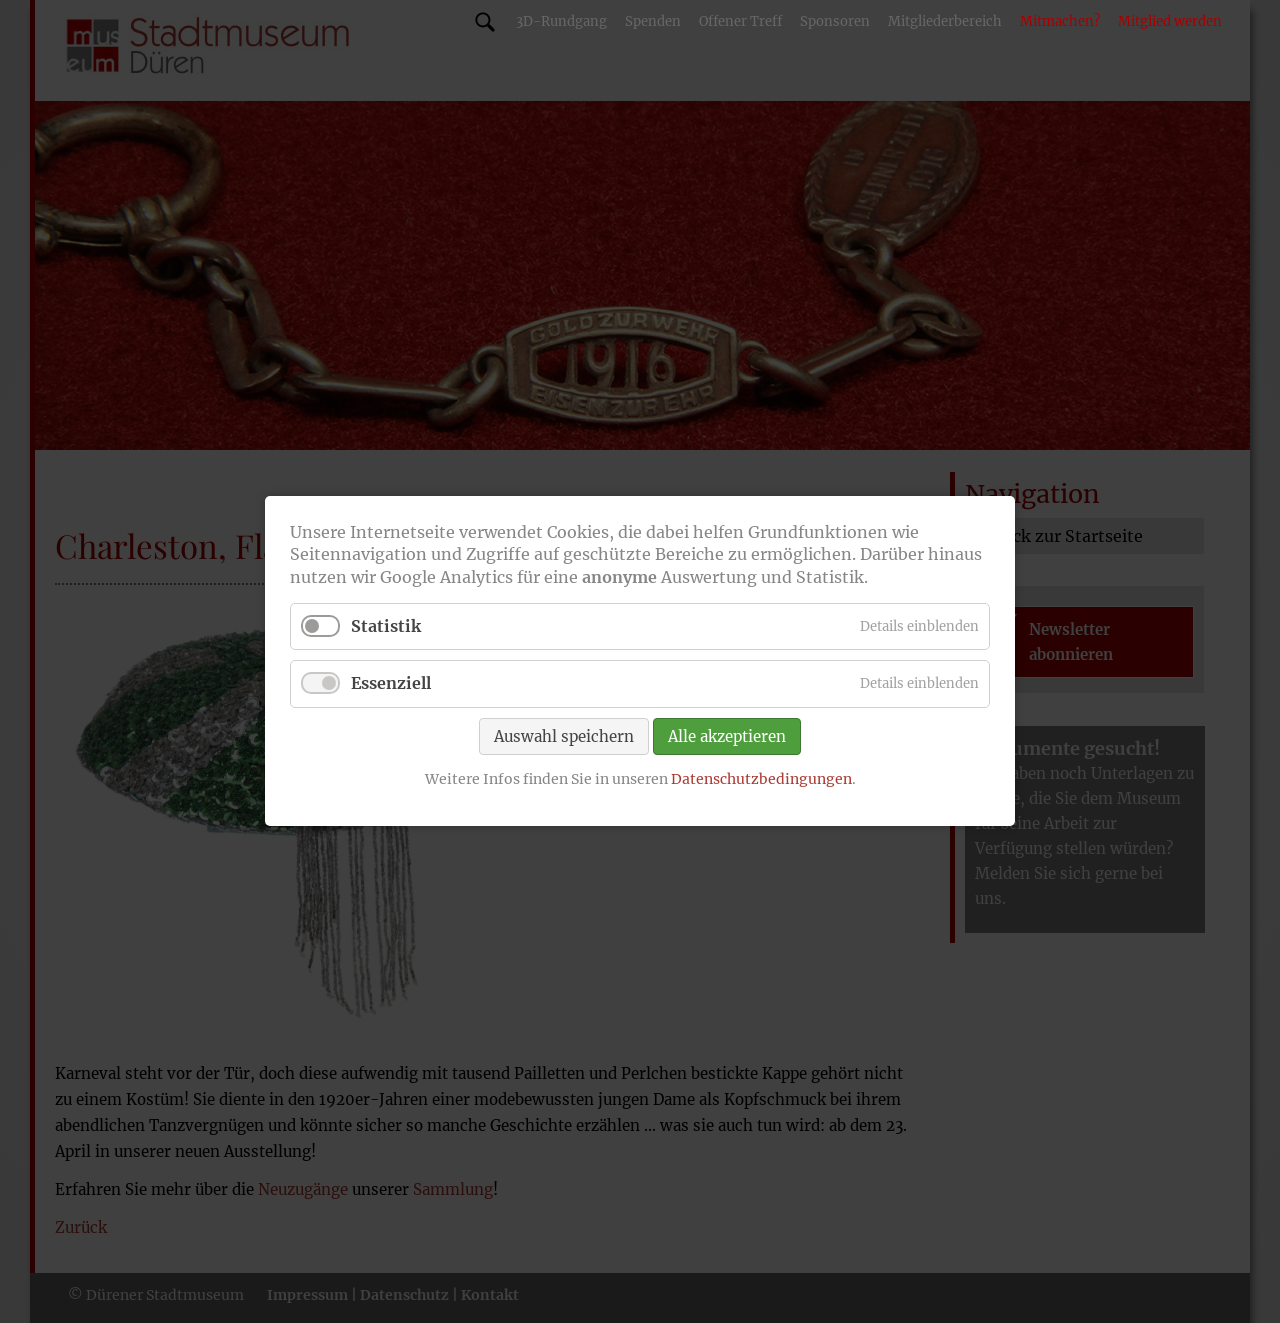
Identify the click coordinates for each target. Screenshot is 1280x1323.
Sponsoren (835, 21)
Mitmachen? (1060, 21)
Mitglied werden (1170, 21)
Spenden (653, 21)
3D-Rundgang (561, 21)
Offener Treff (740, 21)
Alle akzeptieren (727, 736)
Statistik (386, 627)
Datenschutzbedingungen (761, 779)
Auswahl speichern (564, 736)
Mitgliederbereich (945, 21)
